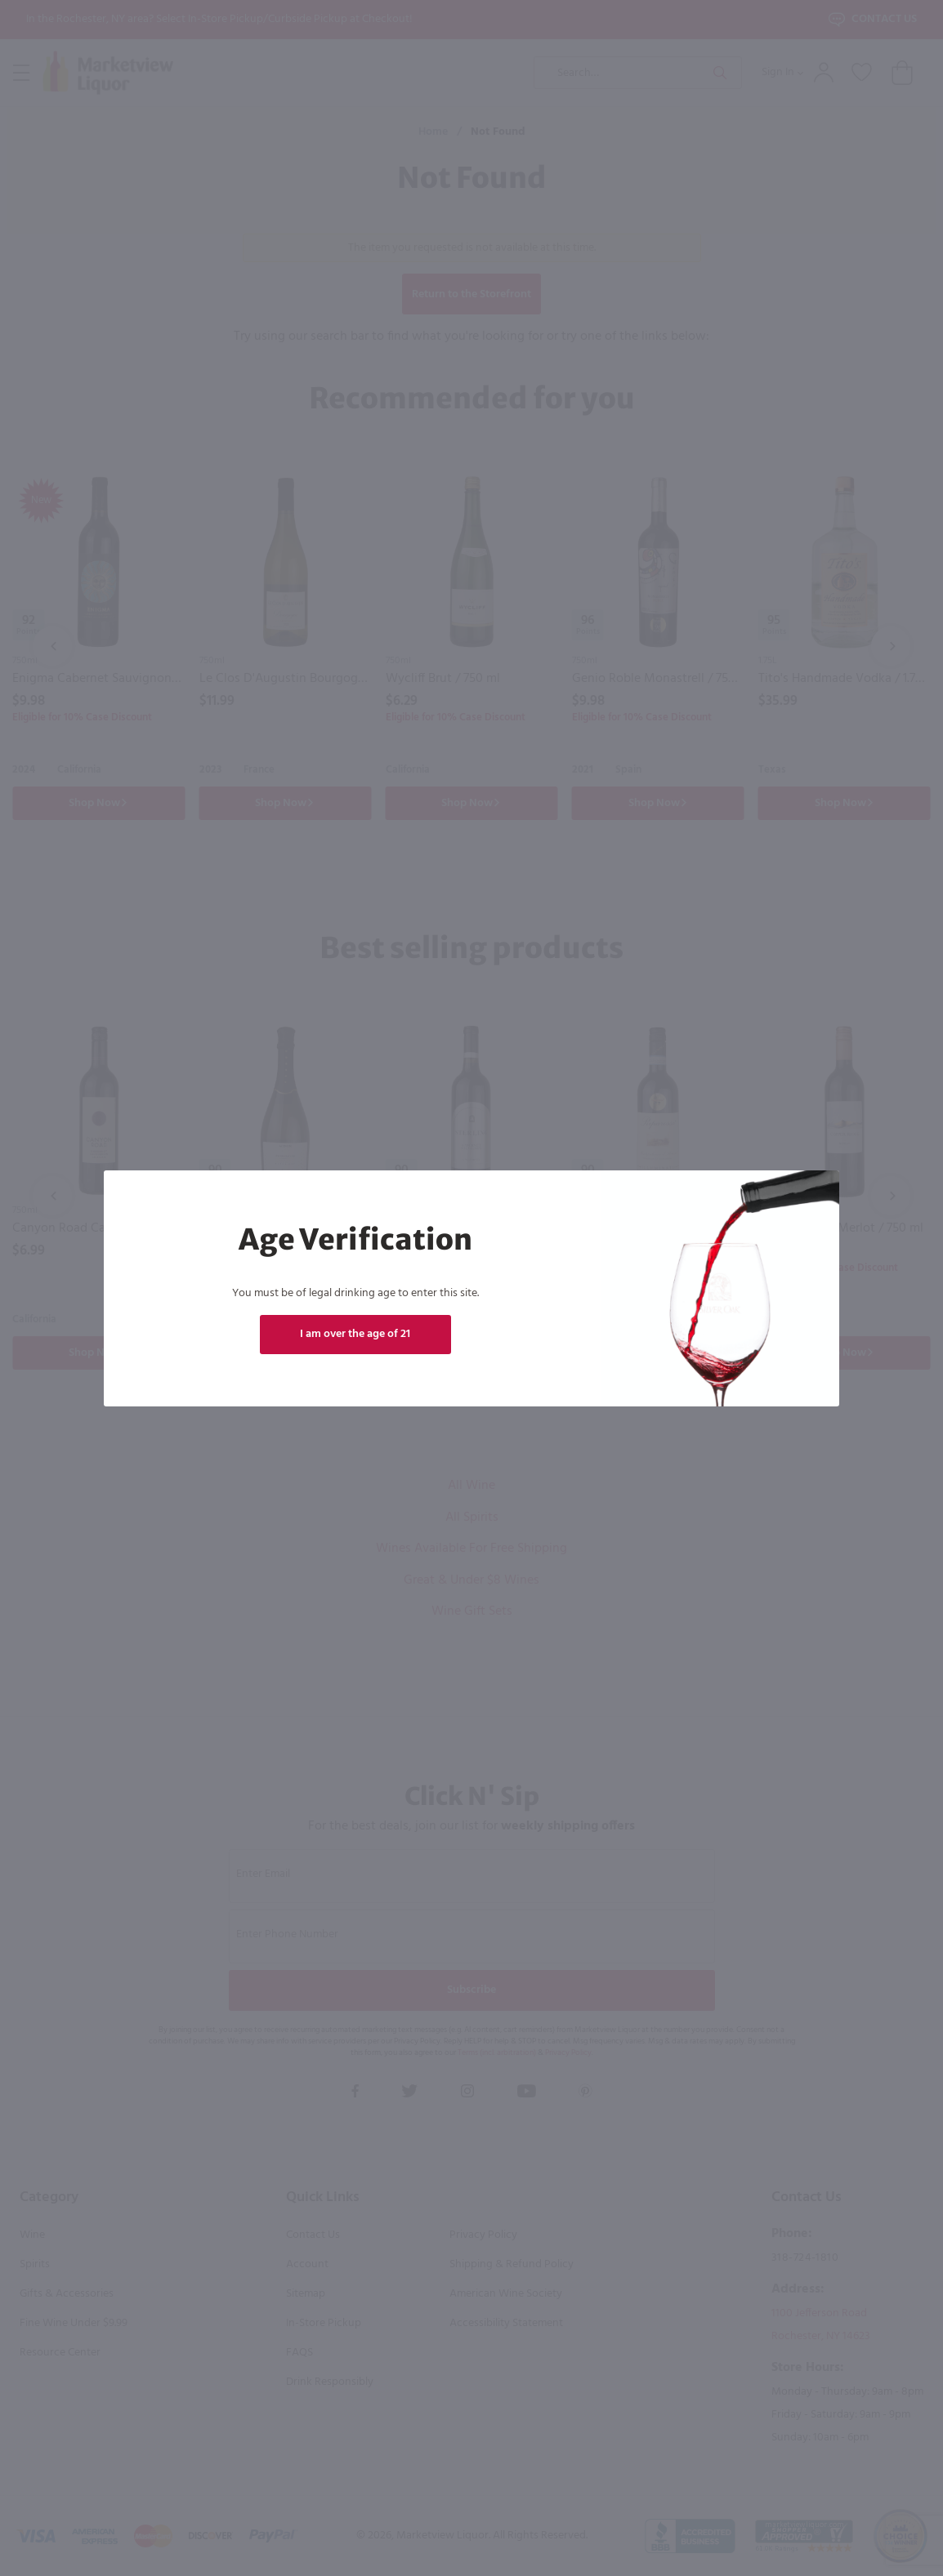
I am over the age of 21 (355, 1334)
